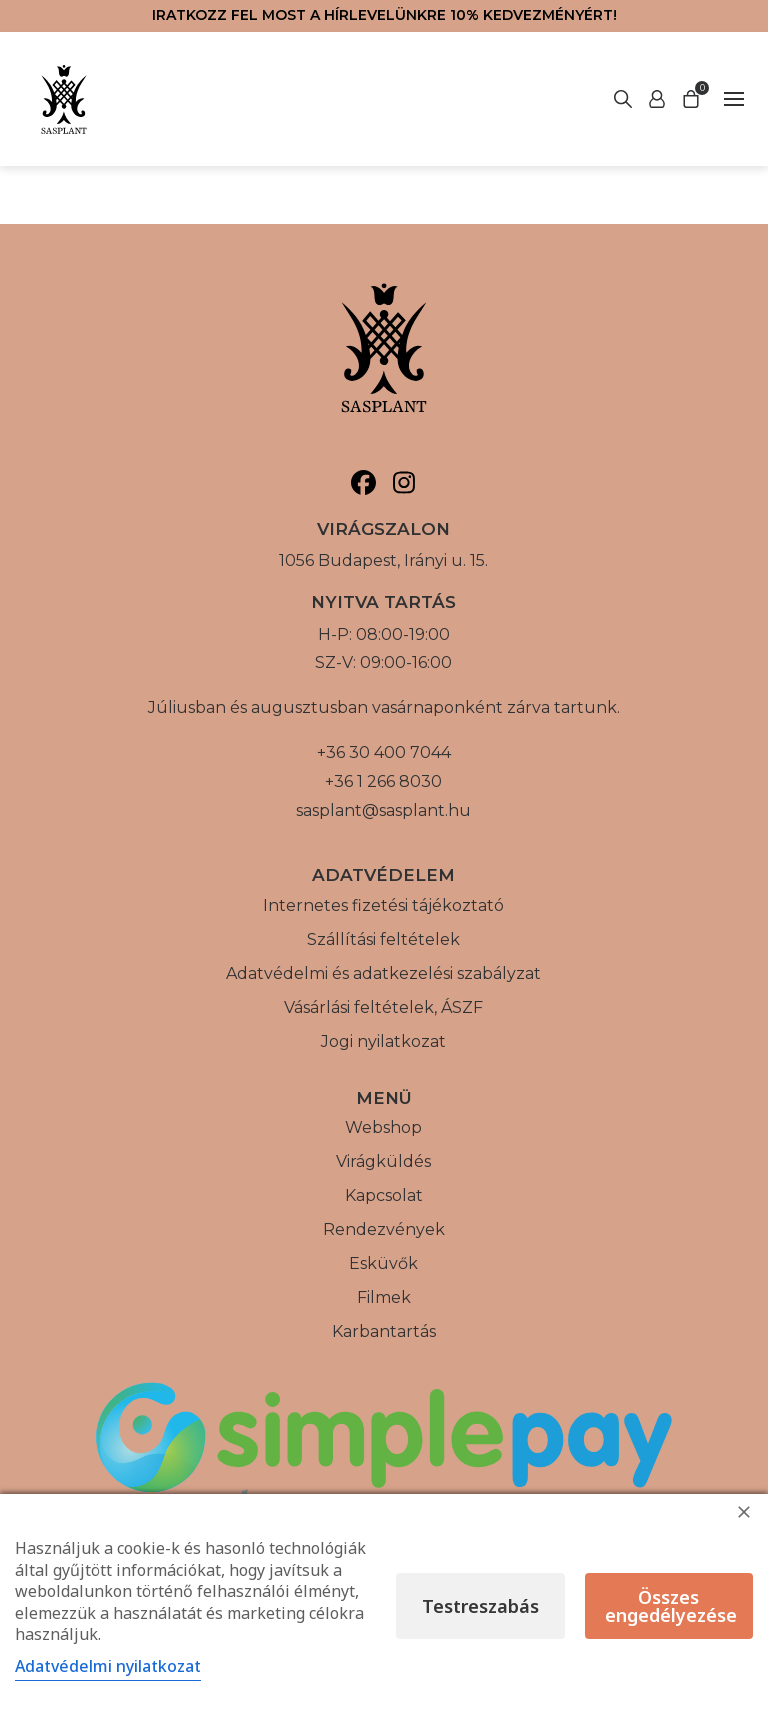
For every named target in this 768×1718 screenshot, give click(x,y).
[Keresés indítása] (657, 99)
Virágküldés (383, 1161)
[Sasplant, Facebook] (363, 482)
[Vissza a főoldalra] (64, 99)
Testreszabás (480, 1606)
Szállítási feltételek (383, 939)
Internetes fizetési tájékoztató (383, 905)
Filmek (384, 1297)
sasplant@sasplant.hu (383, 810)
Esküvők (383, 1263)
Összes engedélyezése (671, 1606)
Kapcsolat (384, 1195)
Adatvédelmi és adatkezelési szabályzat (383, 973)
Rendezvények (384, 1229)
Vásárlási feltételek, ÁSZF (383, 1007)
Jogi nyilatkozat (383, 1041)
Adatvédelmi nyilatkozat (108, 1666)
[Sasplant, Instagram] (404, 482)
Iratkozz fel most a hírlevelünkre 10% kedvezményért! (384, 15)
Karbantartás (384, 1331)
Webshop (383, 1127)
